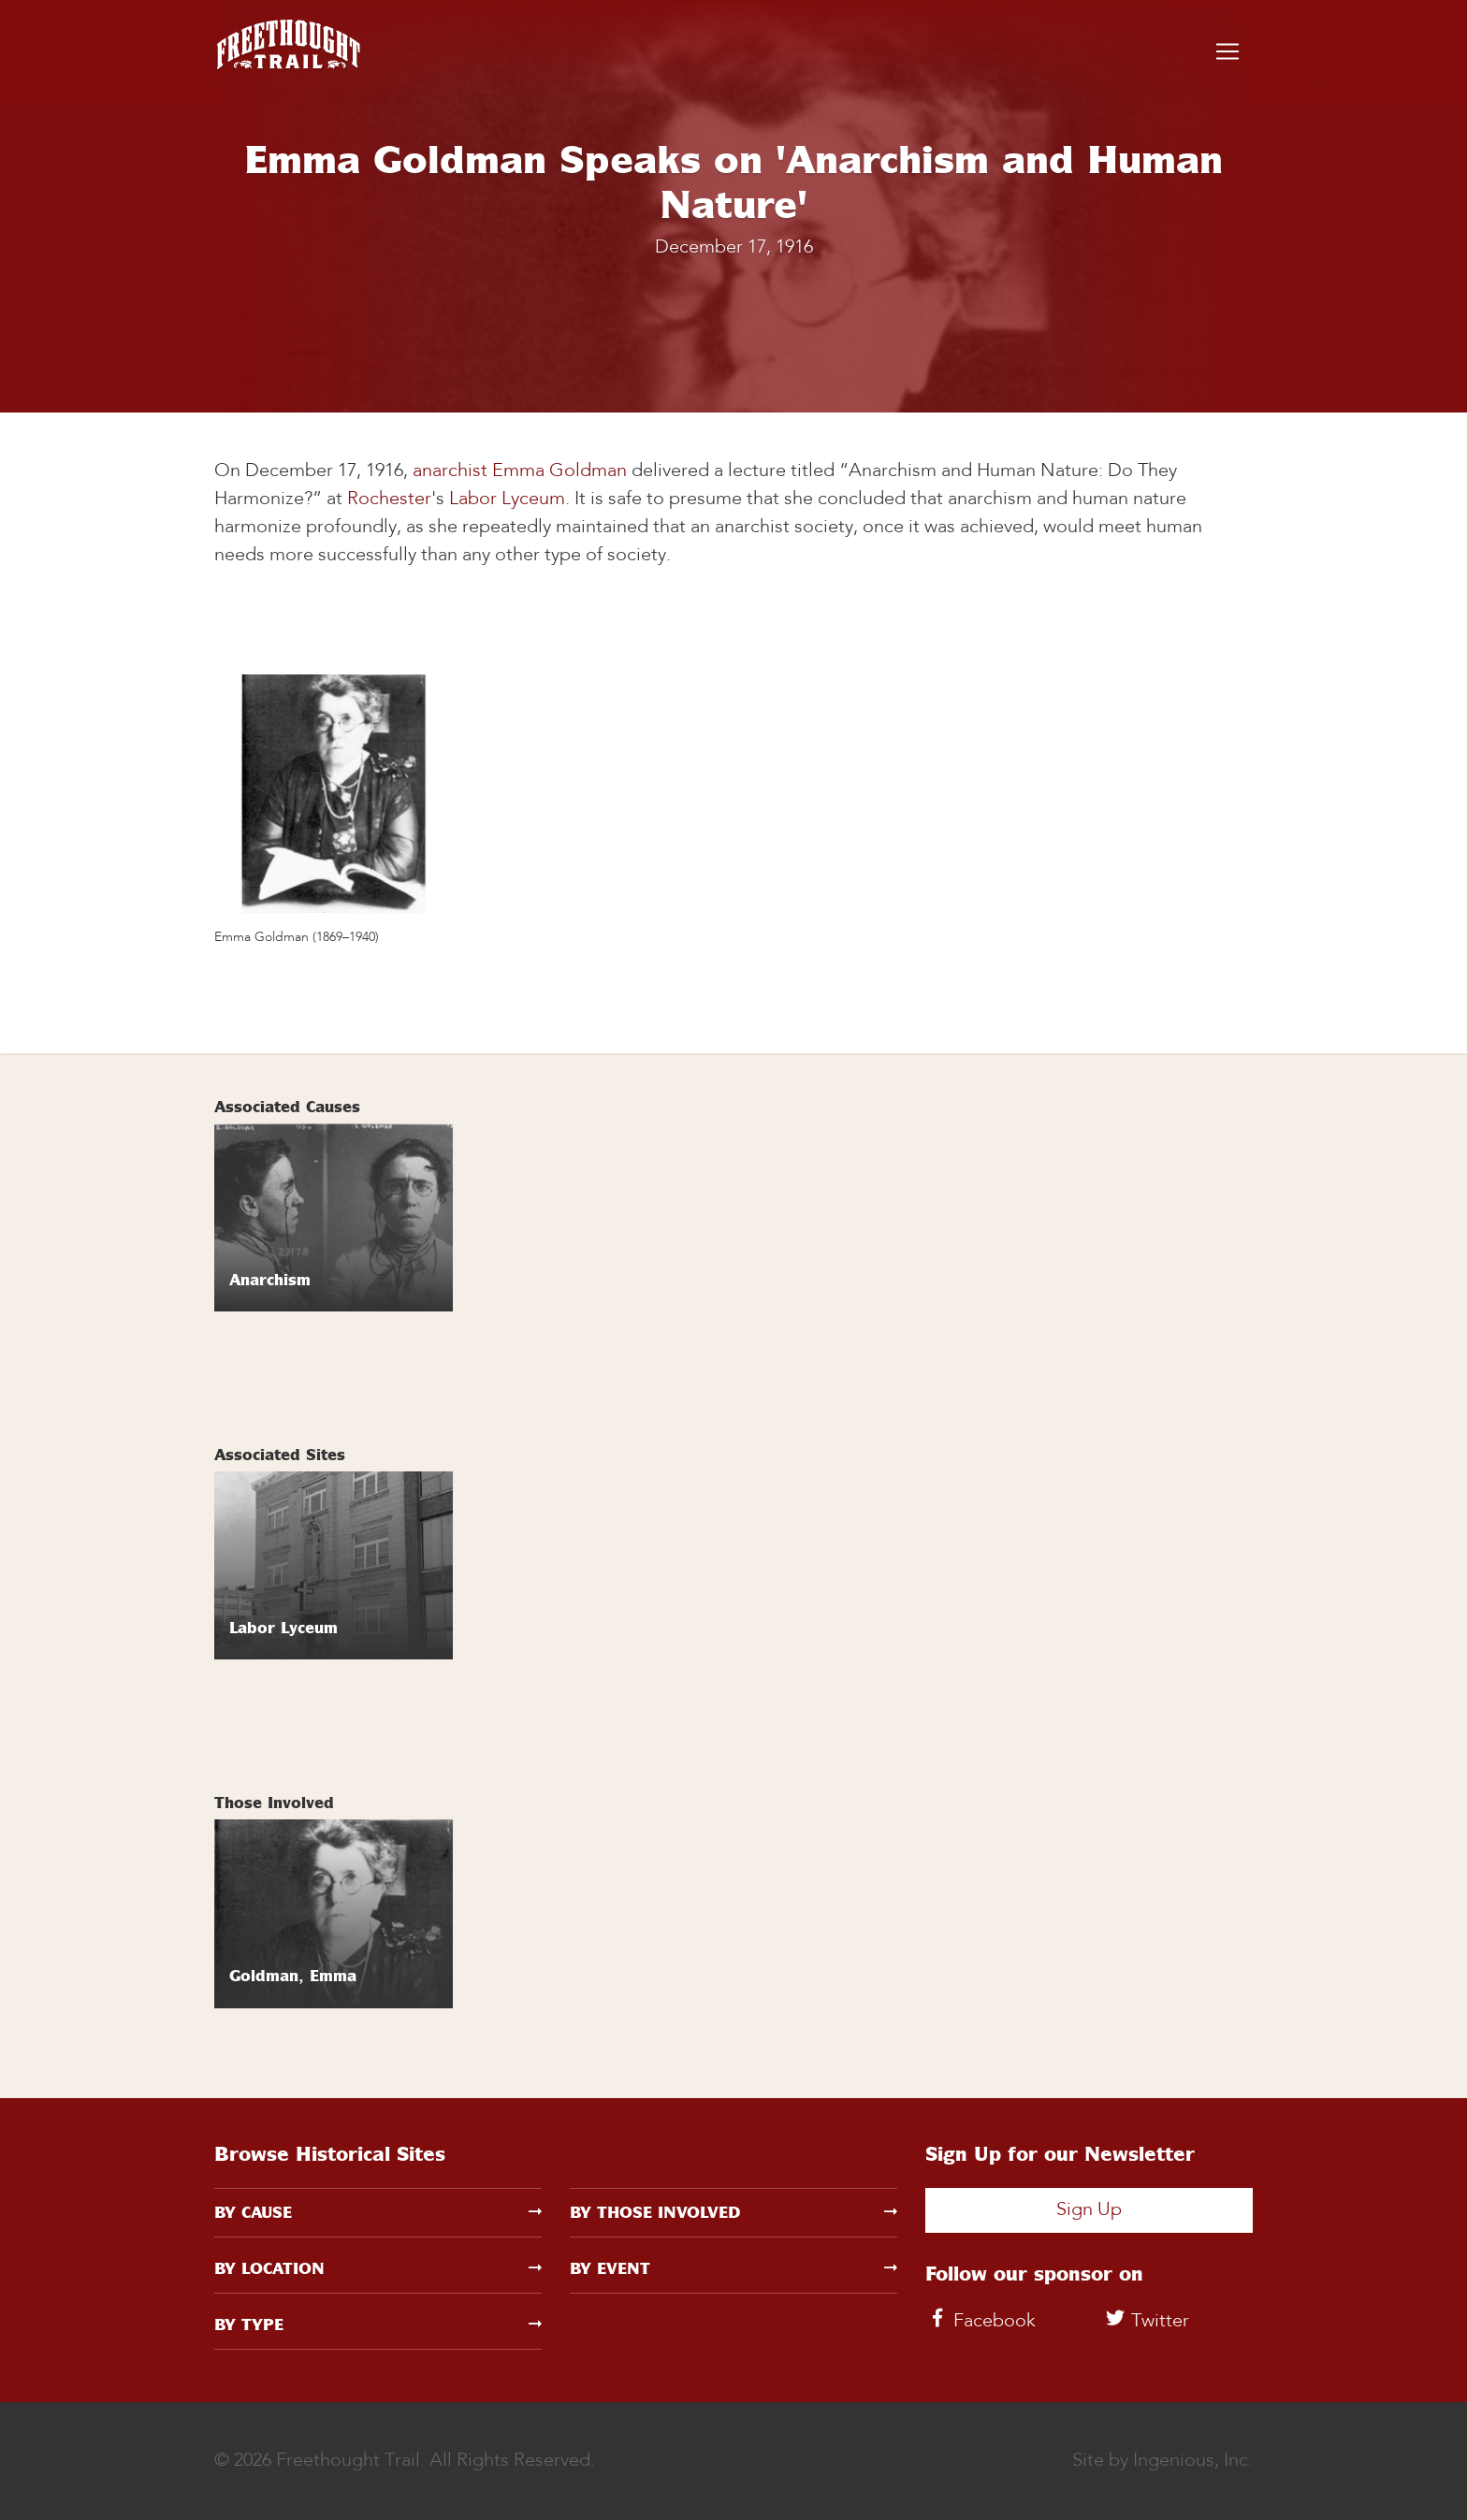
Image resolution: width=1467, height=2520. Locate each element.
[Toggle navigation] (1227, 51)
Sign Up (1089, 2210)
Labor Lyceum (507, 499)
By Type (378, 2324)
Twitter (1146, 2321)
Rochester (389, 499)
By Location (378, 2268)
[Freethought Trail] (289, 51)
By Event (733, 2268)
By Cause (378, 2212)
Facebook (980, 2321)
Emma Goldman (559, 471)
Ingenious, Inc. (1193, 2461)
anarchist (450, 471)
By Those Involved (733, 2212)
